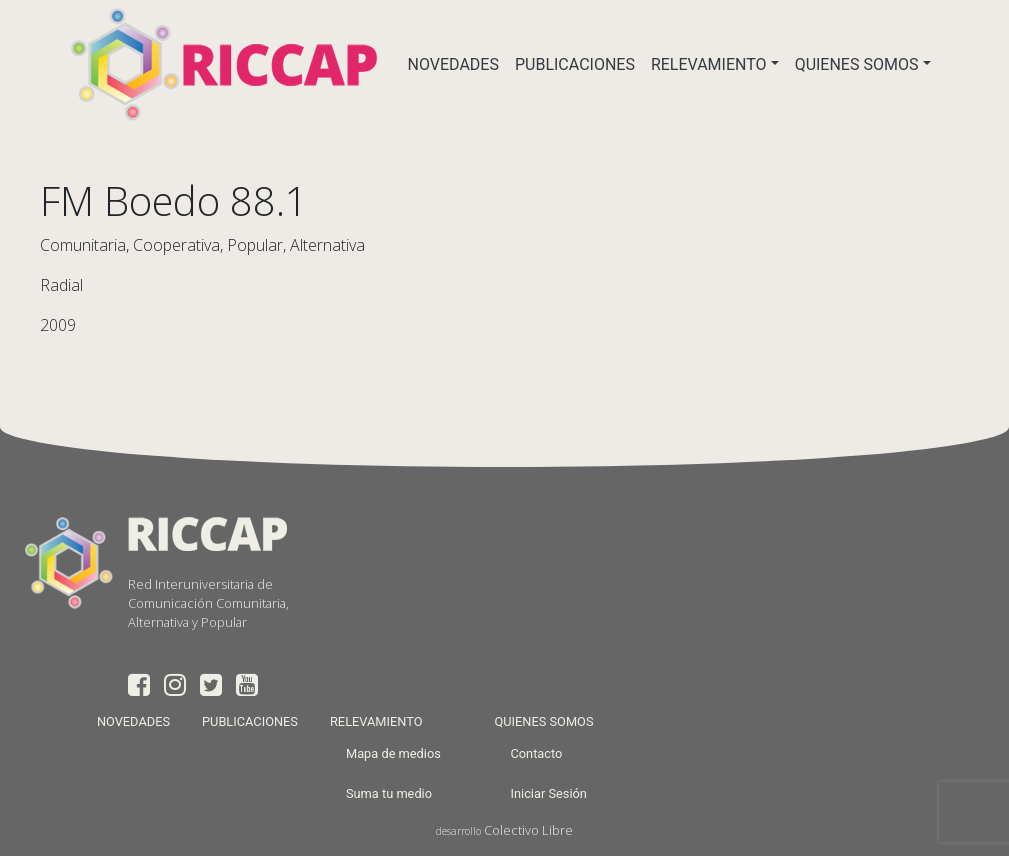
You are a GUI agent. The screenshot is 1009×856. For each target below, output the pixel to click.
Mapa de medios (393, 753)
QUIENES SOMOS (857, 64)
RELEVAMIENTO (709, 64)
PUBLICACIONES (575, 64)
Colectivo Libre (528, 830)
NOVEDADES (453, 64)
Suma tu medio (389, 793)
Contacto (536, 753)
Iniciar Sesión (548, 793)
